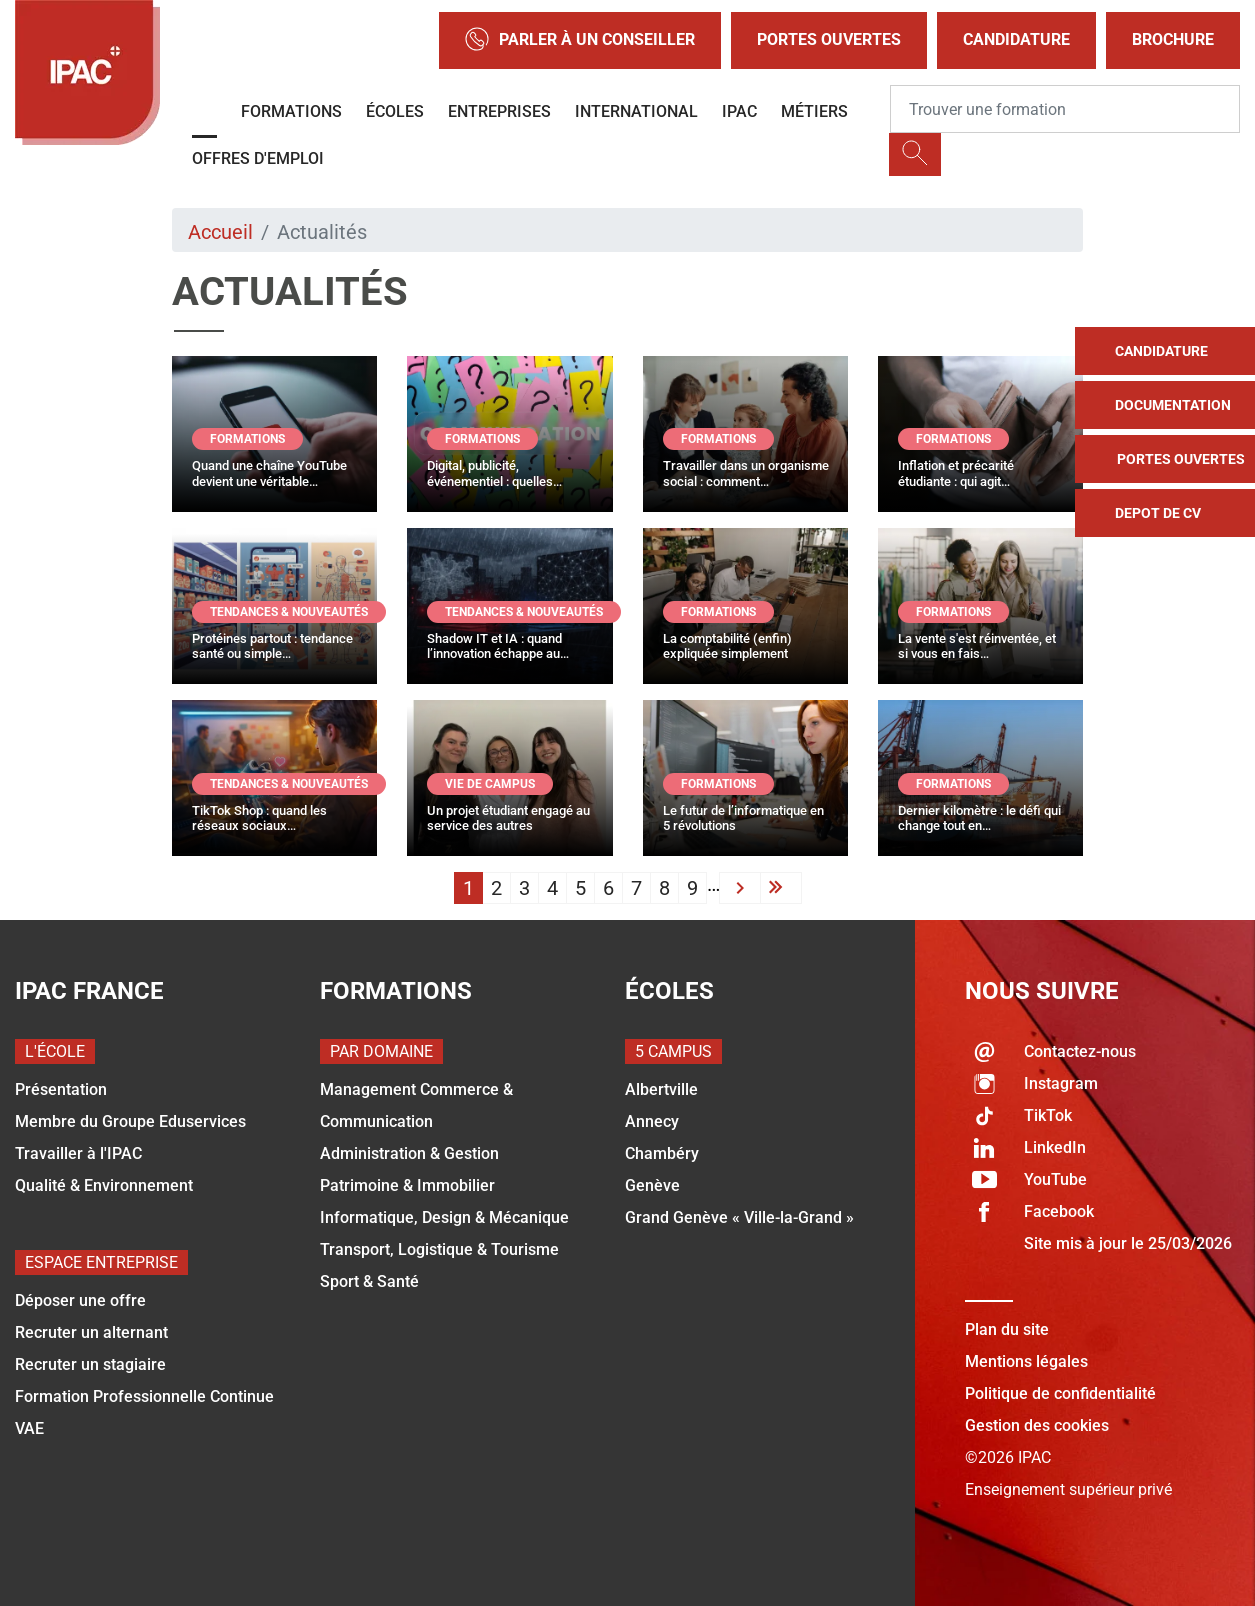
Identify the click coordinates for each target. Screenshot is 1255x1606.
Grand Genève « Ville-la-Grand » (739, 1217)
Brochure (1173, 39)
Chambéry (662, 1153)
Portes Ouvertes (829, 39)
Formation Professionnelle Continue (144, 1396)
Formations (291, 111)
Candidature (1016, 39)
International (636, 111)
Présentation (61, 1089)
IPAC (739, 111)
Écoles (395, 111)
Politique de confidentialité (1060, 1393)
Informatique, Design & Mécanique (444, 1217)
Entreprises (499, 111)
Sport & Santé (369, 1281)
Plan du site (1007, 1329)
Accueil (220, 232)
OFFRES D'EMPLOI (258, 158)
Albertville (661, 1089)
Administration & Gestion (409, 1153)
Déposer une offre (80, 1300)
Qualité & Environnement (104, 1185)
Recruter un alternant (91, 1332)
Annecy (652, 1121)
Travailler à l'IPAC (78, 1153)
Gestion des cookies (1037, 1425)
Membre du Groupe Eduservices (130, 1121)
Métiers (814, 111)
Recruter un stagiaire (90, 1364)
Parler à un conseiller (580, 40)
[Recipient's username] (1065, 109)
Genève (652, 1185)
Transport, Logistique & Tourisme (439, 1249)
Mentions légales (1026, 1361)
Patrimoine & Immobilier (407, 1185)
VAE (29, 1428)
